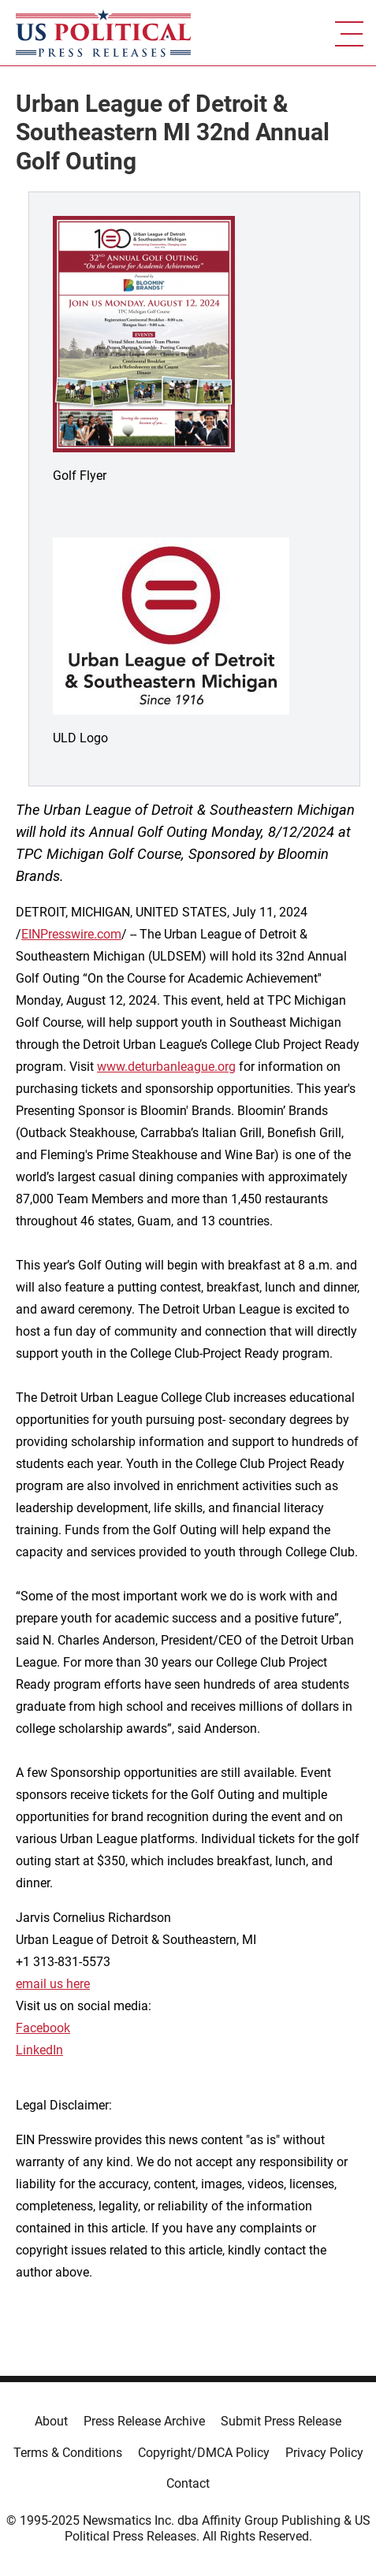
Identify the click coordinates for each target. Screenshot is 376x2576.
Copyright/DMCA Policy (204, 2452)
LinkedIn (39, 2050)
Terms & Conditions (67, 2452)
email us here (53, 1983)
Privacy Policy (324, 2452)
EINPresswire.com (71, 934)
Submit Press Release (281, 2421)
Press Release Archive (144, 2421)
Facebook (43, 2027)
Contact (188, 2483)
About (51, 2421)
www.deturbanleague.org (166, 1066)
